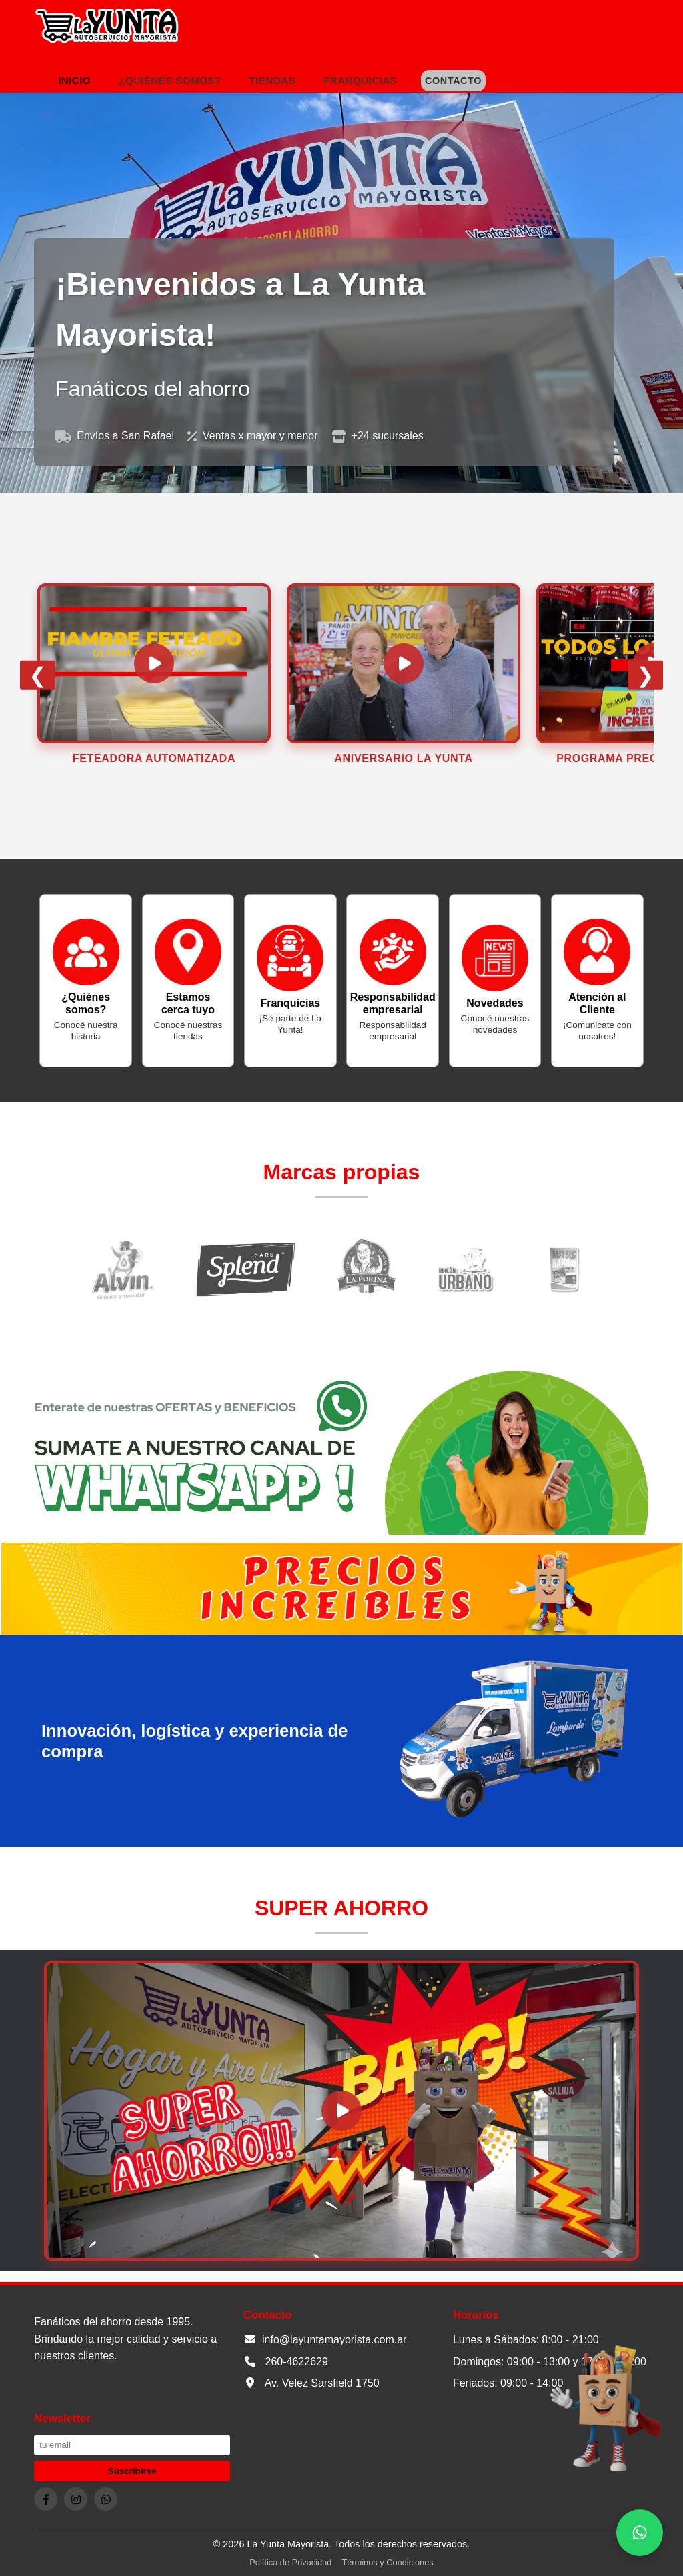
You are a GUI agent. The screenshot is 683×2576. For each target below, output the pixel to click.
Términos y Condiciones (387, 2562)
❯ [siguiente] (645, 675)
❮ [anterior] (38, 675)
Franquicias (360, 80)
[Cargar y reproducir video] (154, 663)
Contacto (453, 80)
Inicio (74, 80)
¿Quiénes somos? (170, 80)
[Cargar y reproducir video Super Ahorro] (341, 2111)
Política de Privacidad (290, 2562)
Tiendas (272, 80)
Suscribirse (132, 2471)
